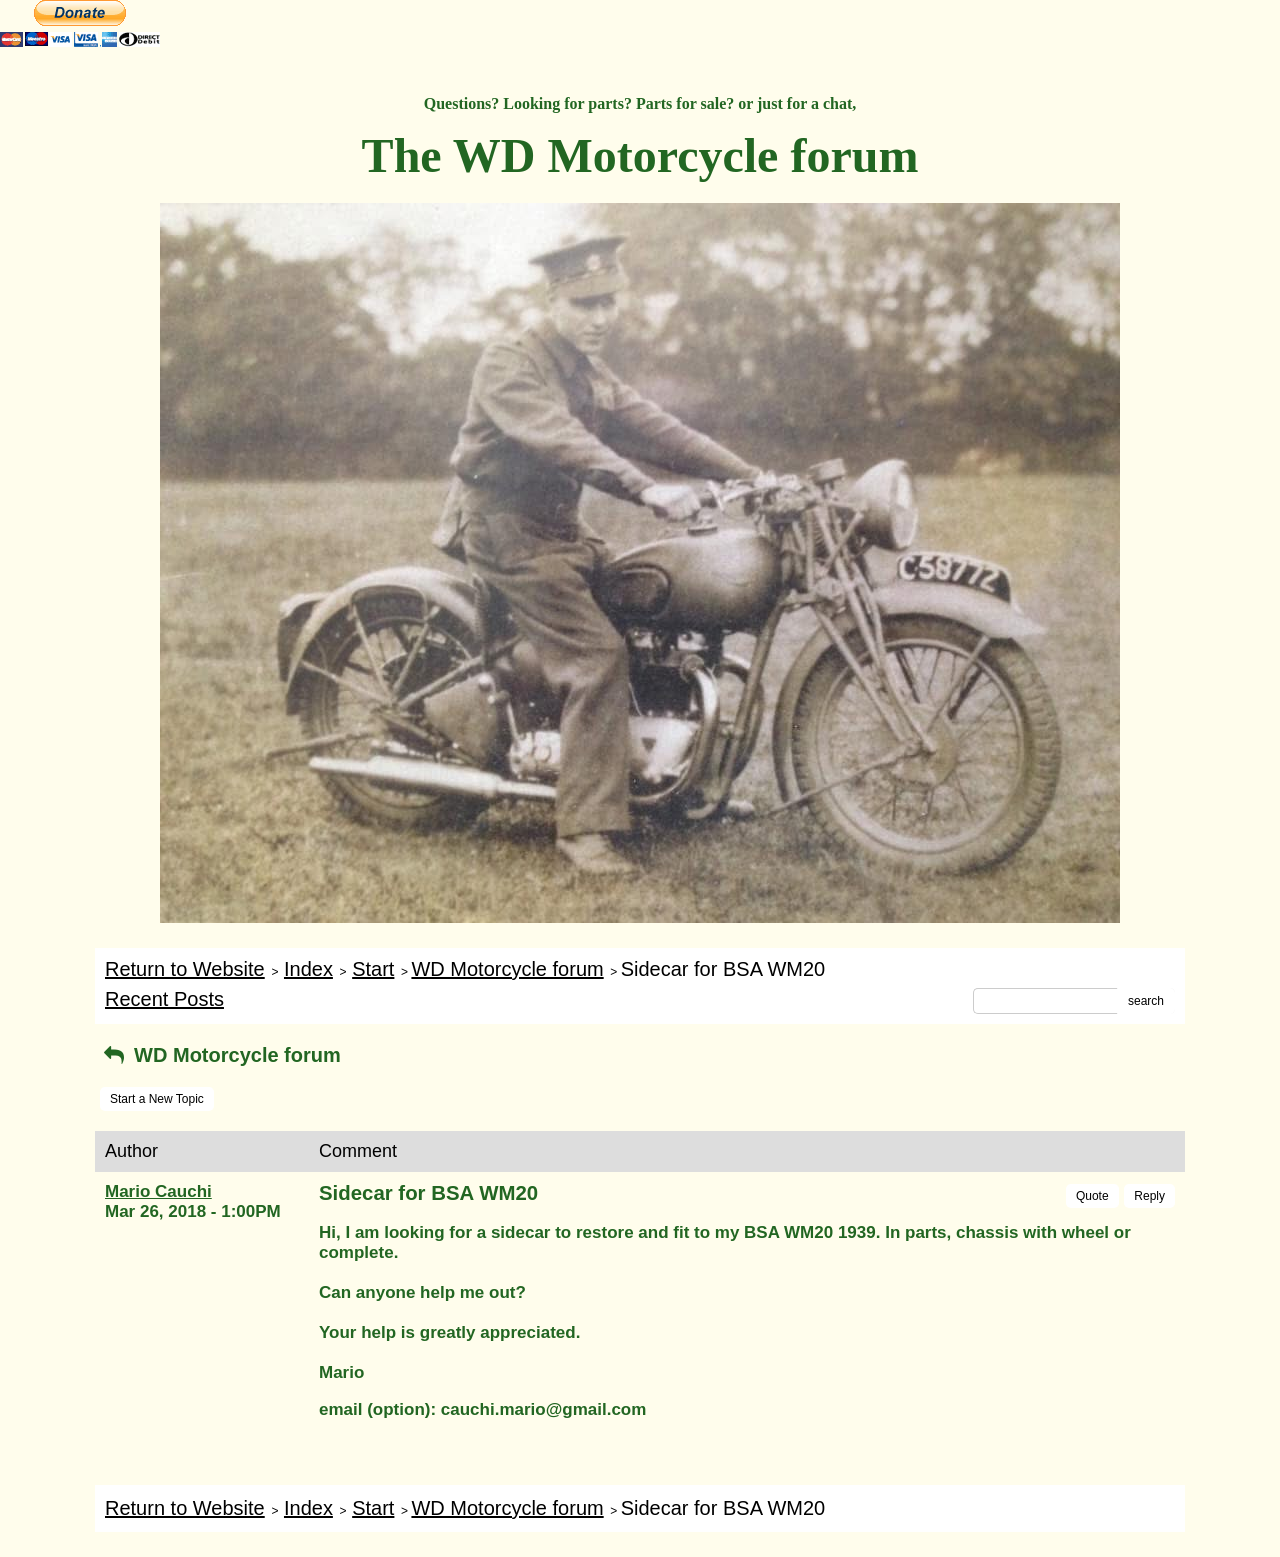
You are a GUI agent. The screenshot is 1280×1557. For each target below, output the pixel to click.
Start (373, 969)
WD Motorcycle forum (507, 969)
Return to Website (185, 969)
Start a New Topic (157, 1099)
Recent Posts (164, 999)
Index (308, 969)
